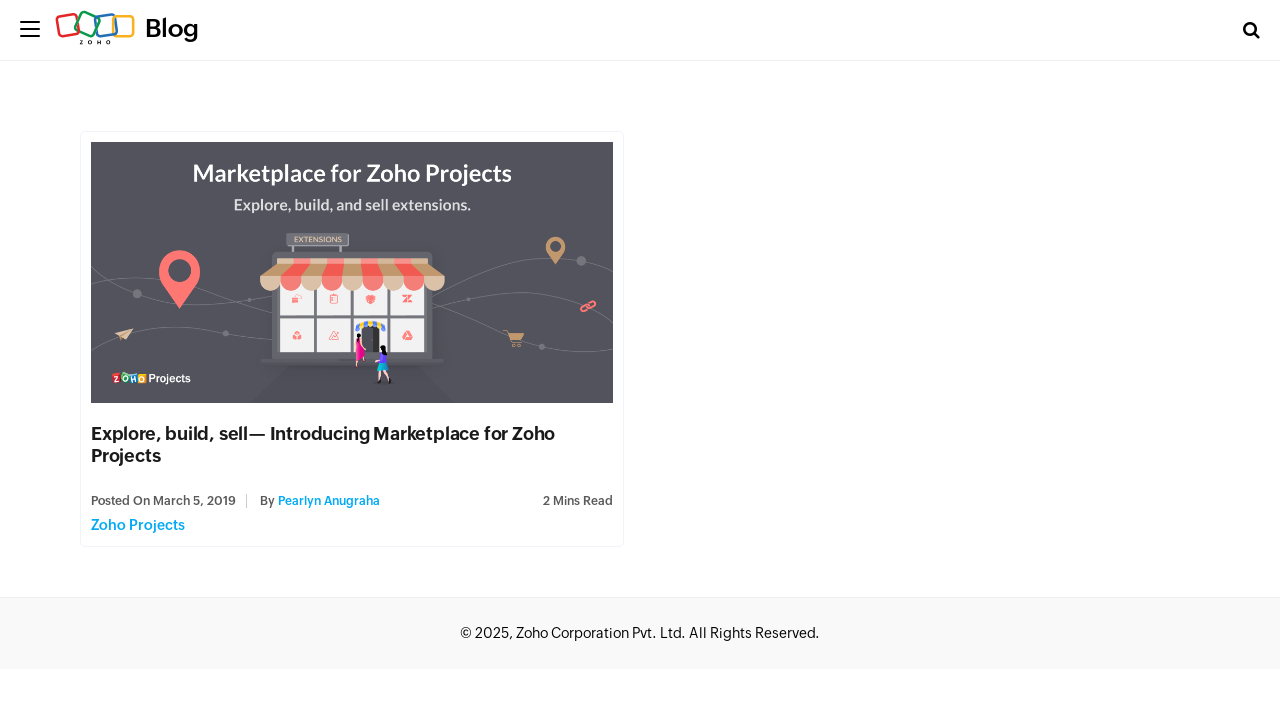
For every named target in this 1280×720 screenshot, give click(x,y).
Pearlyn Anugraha (329, 501)
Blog (172, 28)
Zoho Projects (138, 525)
